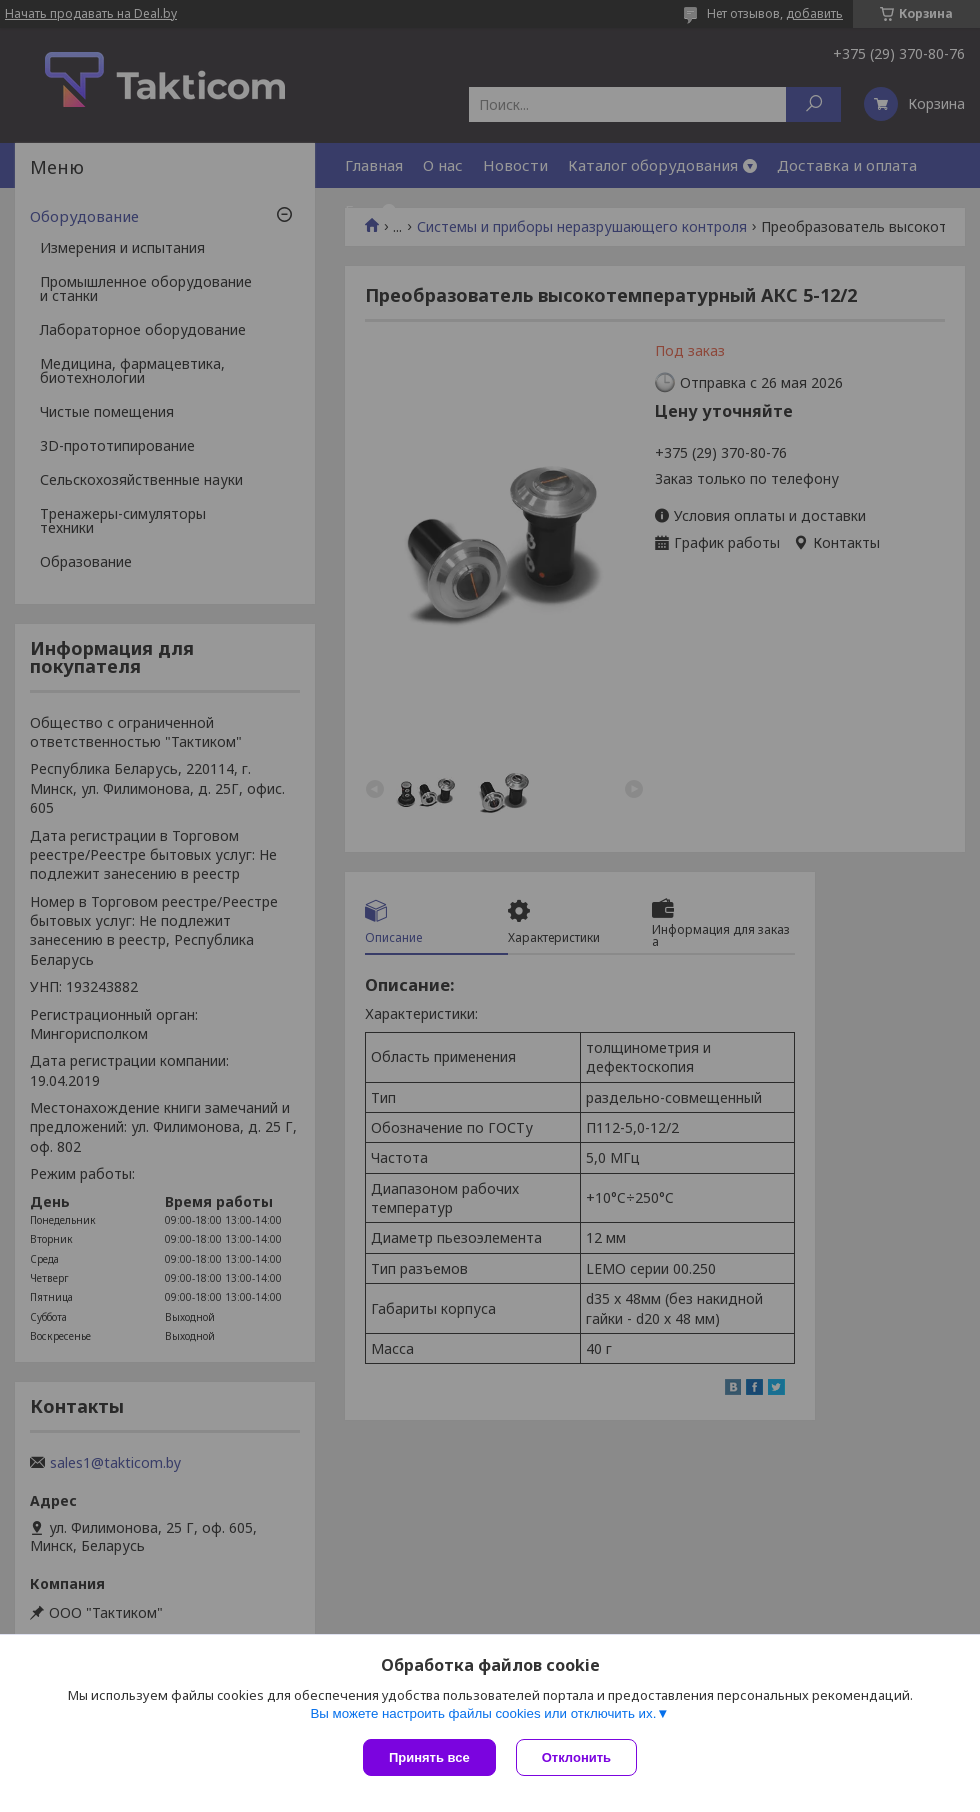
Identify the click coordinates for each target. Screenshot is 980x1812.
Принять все (429, 1757)
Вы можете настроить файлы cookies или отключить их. (483, 1713)
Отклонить (576, 1757)
